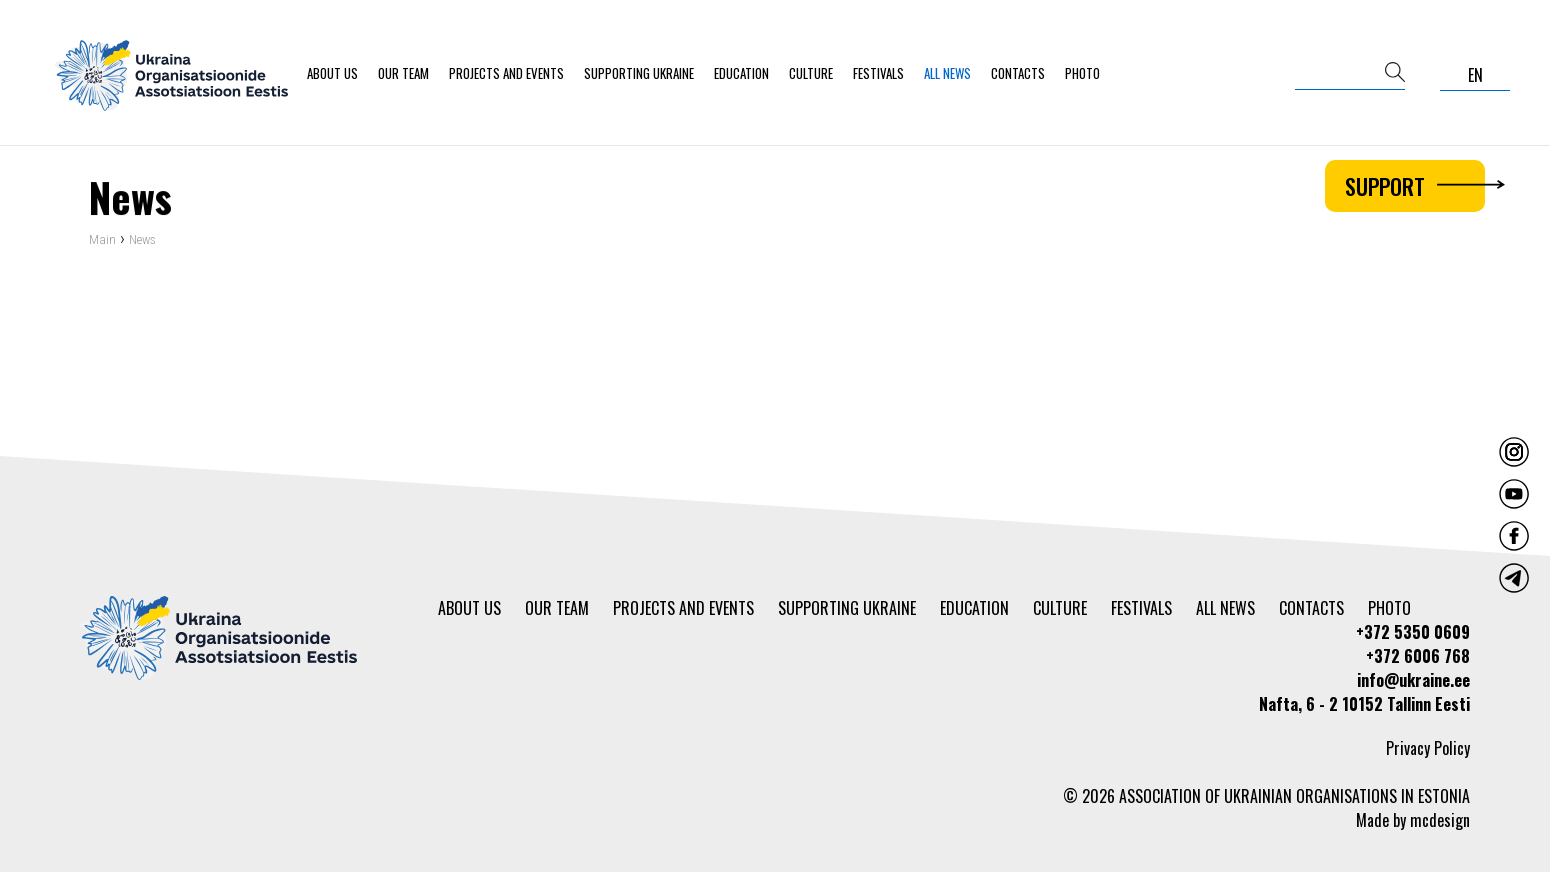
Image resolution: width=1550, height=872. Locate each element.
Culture (811, 73)
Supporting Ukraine (639, 73)
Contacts (1018, 73)
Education (741, 73)
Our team (403, 73)
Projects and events (506, 73)
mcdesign (1440, 820)
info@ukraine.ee (1413, 680)
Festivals (878, 73)
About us (332, 73)
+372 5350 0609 (1413, 632)
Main (102, 242)
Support (1415, 186)
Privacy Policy (1428, 748)
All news (947, 73)
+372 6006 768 (1418, 656)
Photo (1082, 73)
